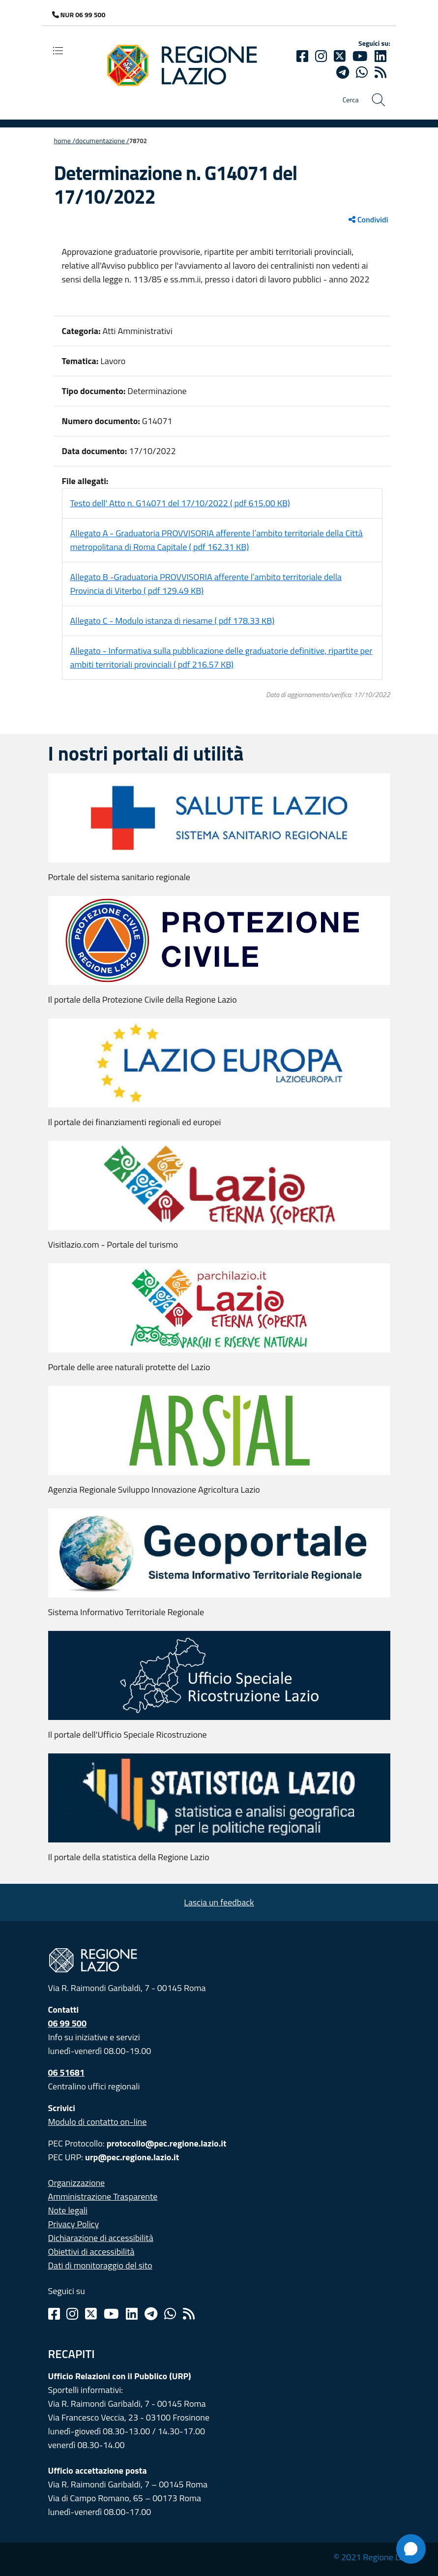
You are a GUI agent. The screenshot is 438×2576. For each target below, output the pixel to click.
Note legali (68, 2210)
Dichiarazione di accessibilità (100, 2237)
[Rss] (189, 2313)
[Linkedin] (380, 56)
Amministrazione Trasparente (103, 2196)
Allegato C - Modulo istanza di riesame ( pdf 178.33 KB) (172, 620)
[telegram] (342, 72)
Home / (65, 140)
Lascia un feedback (219, 1902)
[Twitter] (340, 56)
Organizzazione (76, 2182)
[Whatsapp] (362, 72)
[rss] (380, 72)
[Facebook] (302, 56)
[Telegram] (151, 2313)
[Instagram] (321, 56)
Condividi (368, 219)
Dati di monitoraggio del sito (100, 2265)
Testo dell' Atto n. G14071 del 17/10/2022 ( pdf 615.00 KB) (180, 503)
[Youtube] (360, 56)
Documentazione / (102, 140)
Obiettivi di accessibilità (91, 2251)
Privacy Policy (73, 2224)
